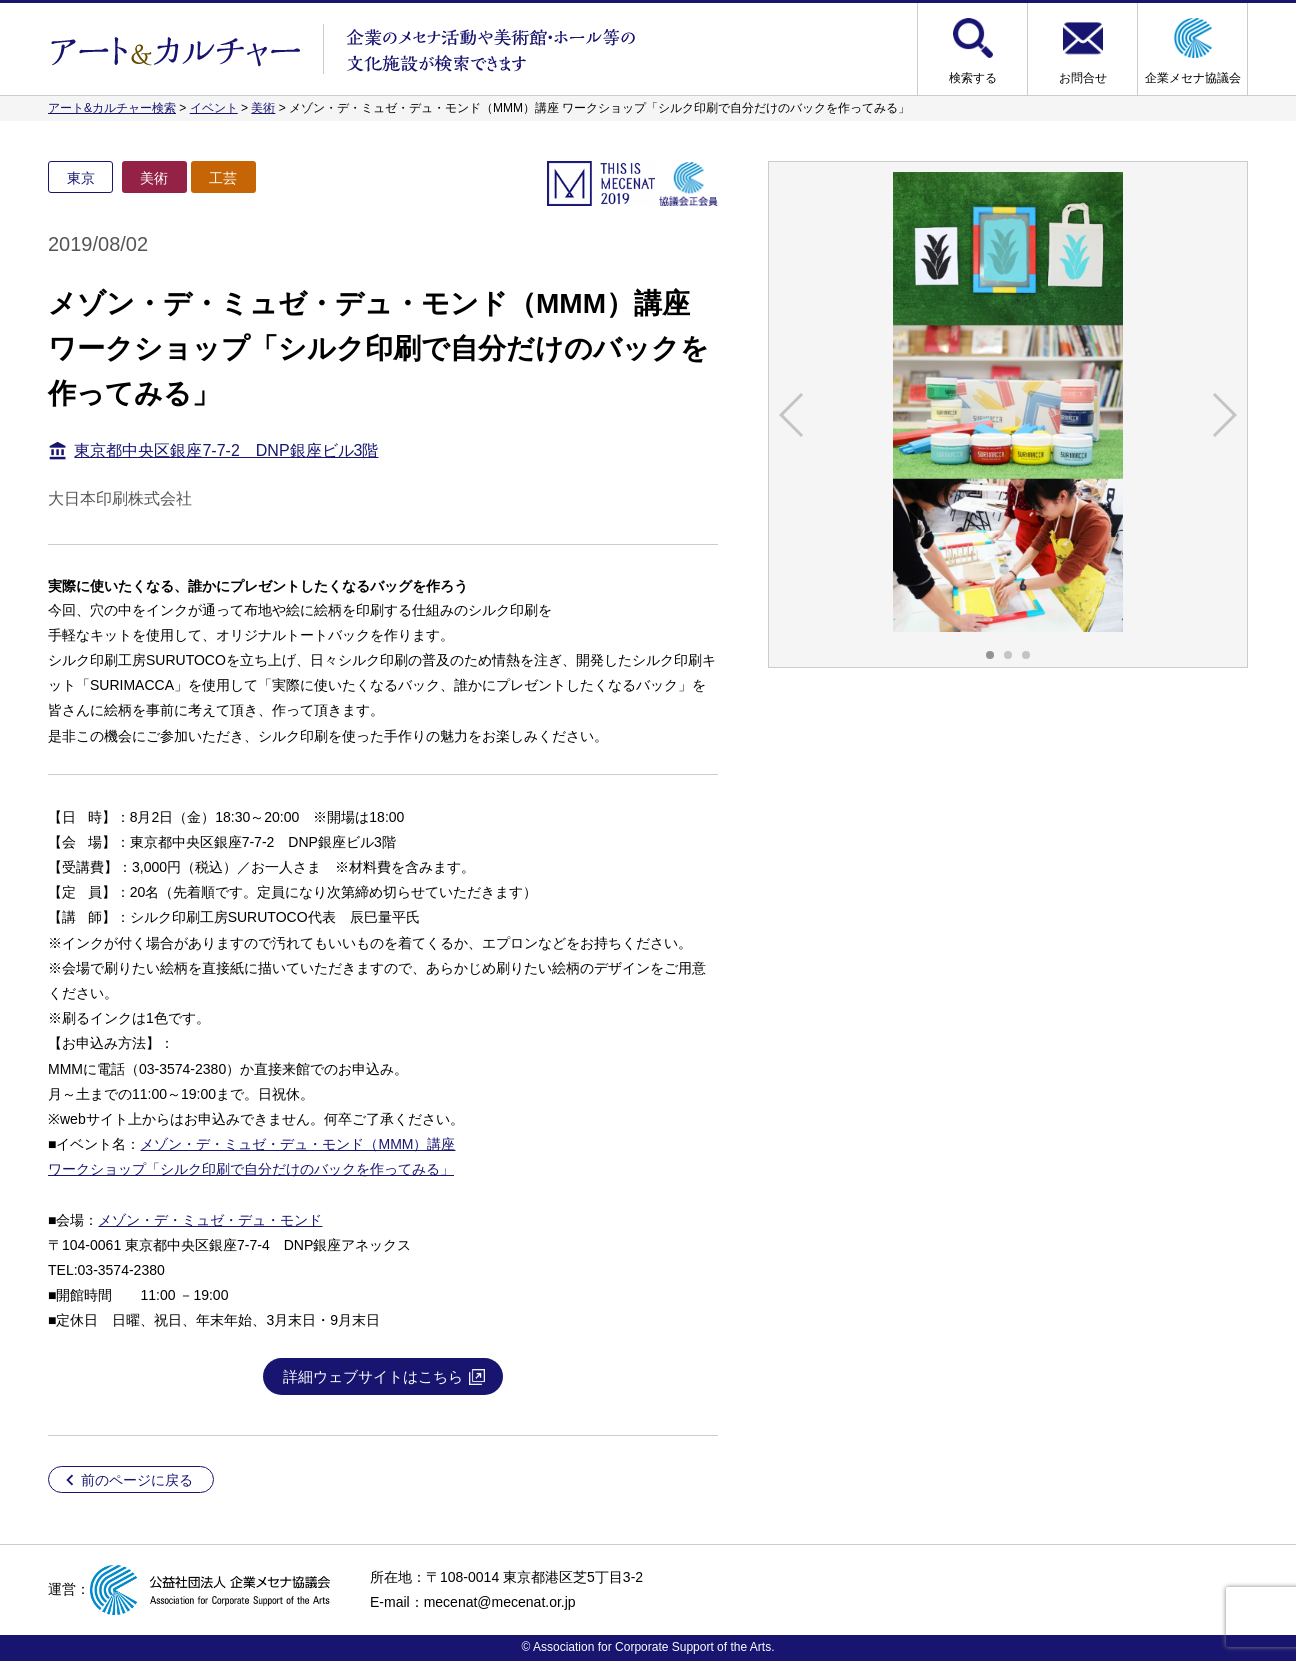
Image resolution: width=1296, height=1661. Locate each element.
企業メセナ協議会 (1193, 78)
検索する (973, 78)
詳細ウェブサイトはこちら (373, 1376)
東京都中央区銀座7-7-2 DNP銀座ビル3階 (226, 450)
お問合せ (1083, 78)
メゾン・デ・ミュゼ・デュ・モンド (210, 1220)
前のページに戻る (137, 1480)
